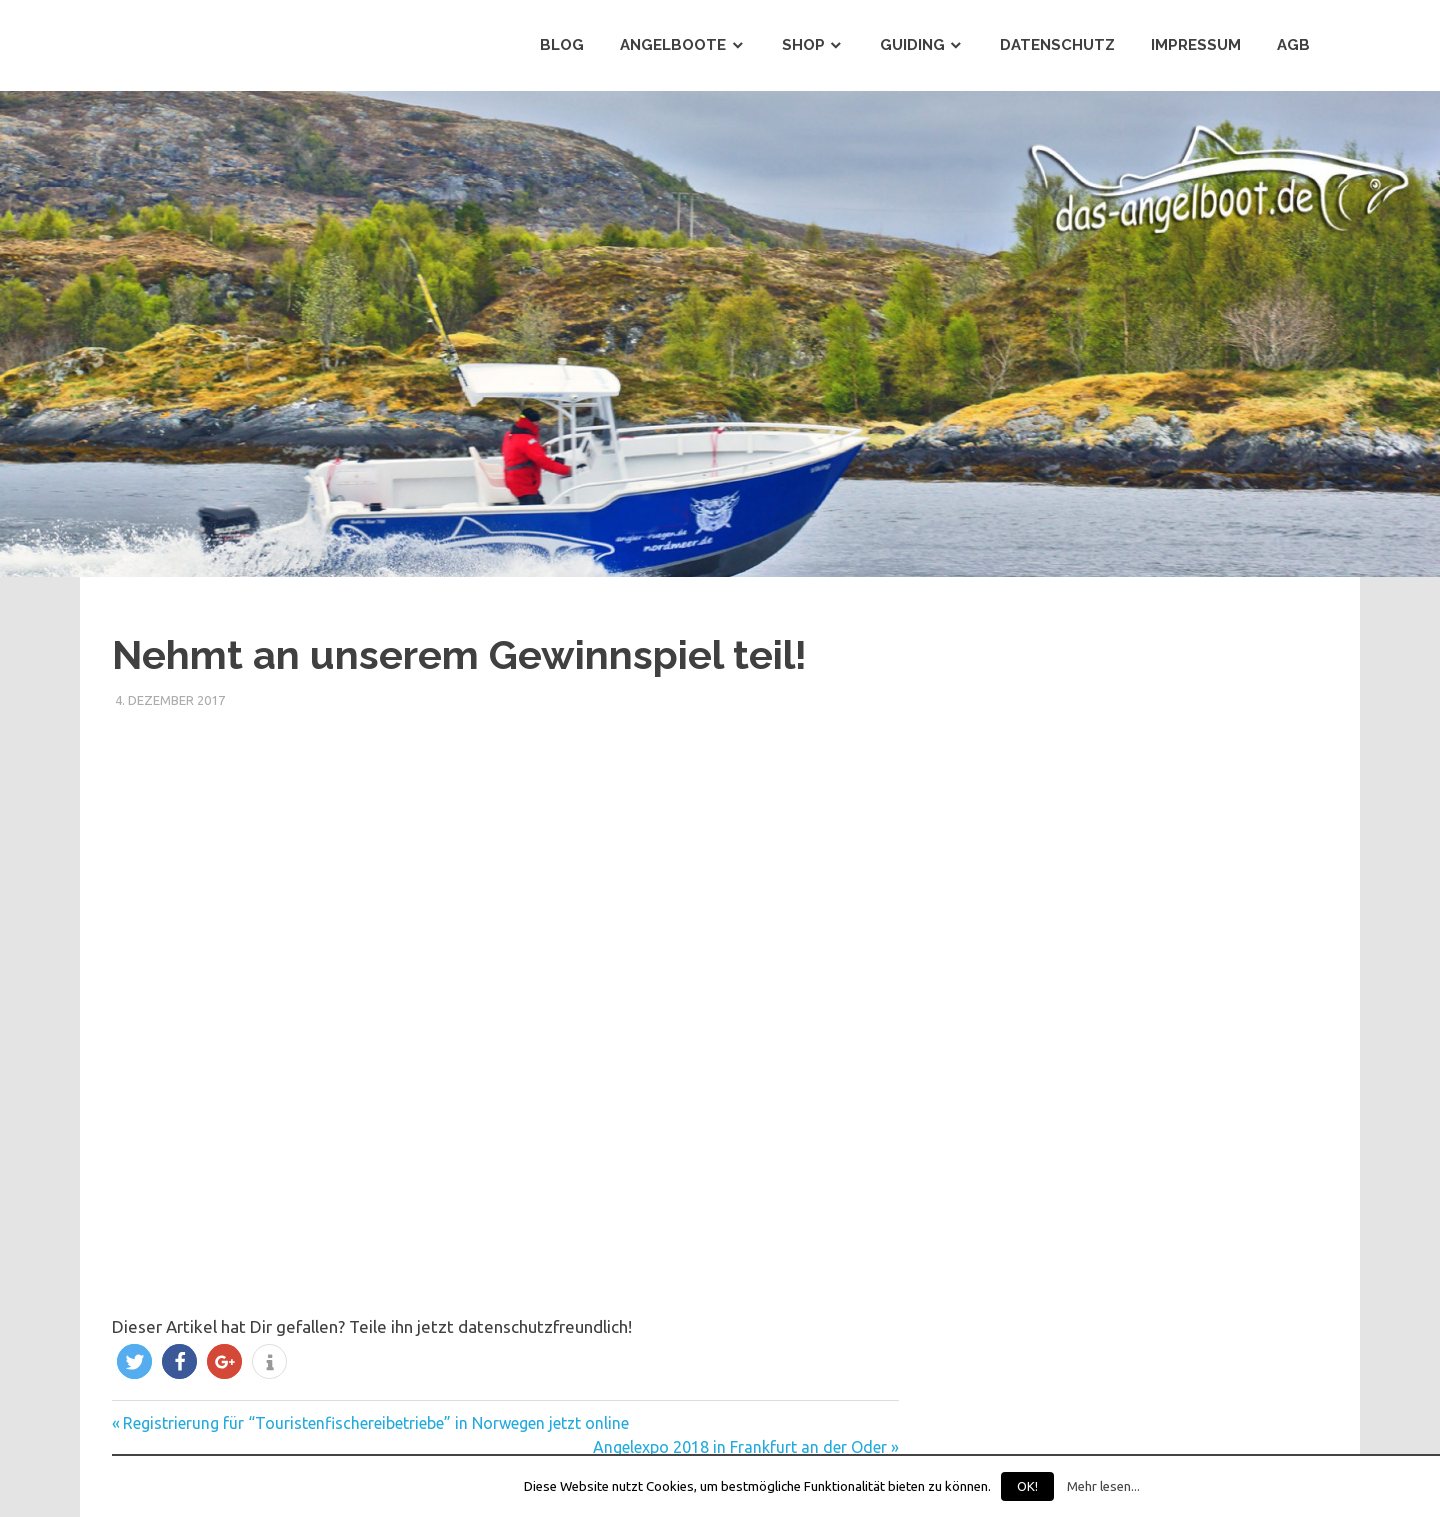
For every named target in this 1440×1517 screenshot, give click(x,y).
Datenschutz (1057, 45)
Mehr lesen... (1103, 1486)
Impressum (1196, 45)
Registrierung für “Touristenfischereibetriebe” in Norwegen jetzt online (376, 1423)
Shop (803, 45)
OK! (1027, 1486)
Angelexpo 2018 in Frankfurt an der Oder (740, 1447)
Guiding (912, 45)
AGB (1293, 45)
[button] (134, 1361)
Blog (562, 45)
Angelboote (673, 45)
